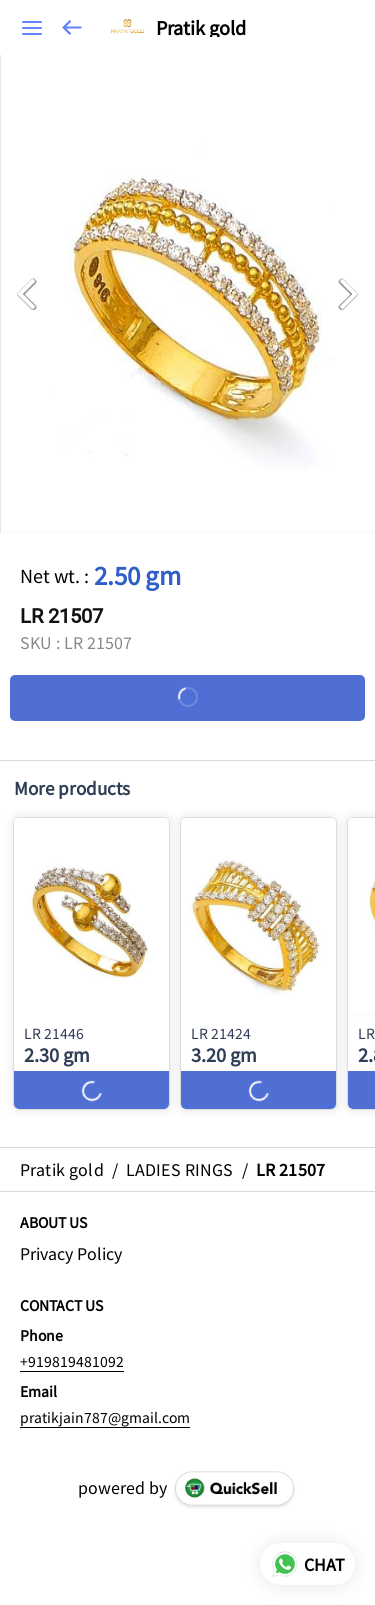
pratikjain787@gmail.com (105, 1417)
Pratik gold (201, 28)
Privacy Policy (71, 1253)
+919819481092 (72, 1361)
